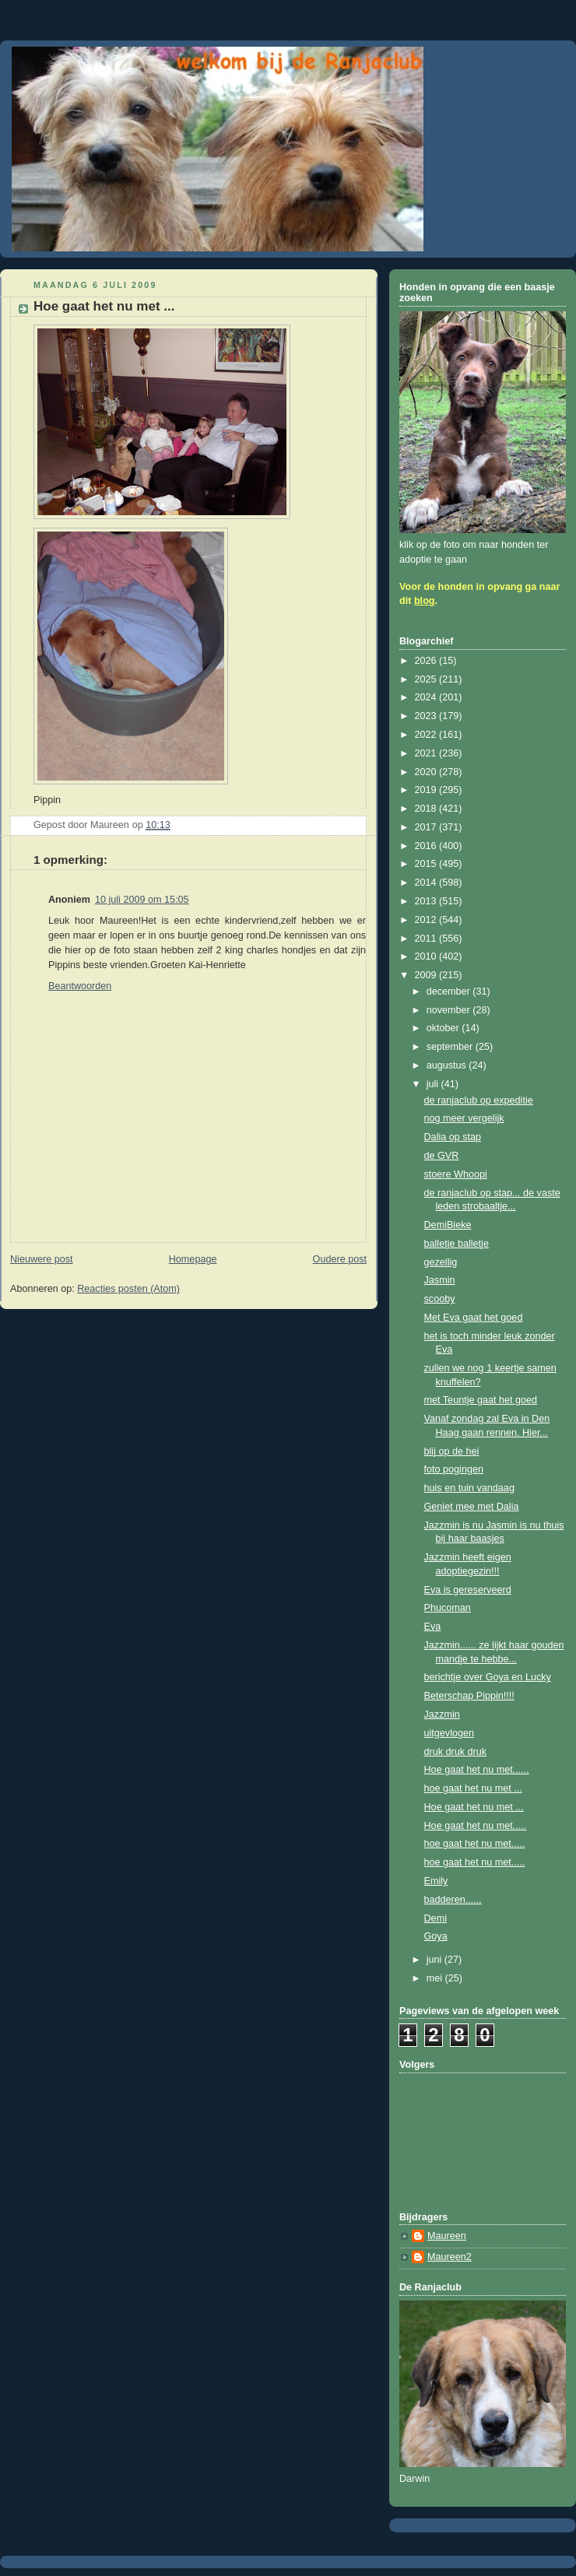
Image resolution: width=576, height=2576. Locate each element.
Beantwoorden (79, 986)
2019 (427, 789)
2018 (427, 808)
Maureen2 (449, 2256)
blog (424, 600)
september (451, 1046)
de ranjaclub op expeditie (478, 1100)
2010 (427, 956)
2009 (427, 975)
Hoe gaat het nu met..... (475, 1825)
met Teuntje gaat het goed (481, 1400)
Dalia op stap (453, 1137)
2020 (427, 772)
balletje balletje (456, 1243)
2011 (427, 938)
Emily (436, 1881)
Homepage (193, 1259)
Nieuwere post (41, 1259)
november (450, 1010)
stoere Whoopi (455, 1174)
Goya (436, 1936)
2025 (427, 679)
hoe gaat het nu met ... (473, 1788)
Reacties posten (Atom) (128, 1288)
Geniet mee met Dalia (471, 1506)
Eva (432, 1626)
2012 (427, 919)
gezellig (441, 1262)
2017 (427, 827)
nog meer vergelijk (464, 1118)
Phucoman (447, 1607)
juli (434, 1084)
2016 (427, 846)
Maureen (446, 2235)
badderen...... (453, 1899)
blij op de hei (451, 1451)
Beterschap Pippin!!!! (469, 1695)
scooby (439, 1298)
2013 (427, 901)
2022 (427, 734)
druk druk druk (455, 1751)
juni (435, 1959)
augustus (448, 1065)
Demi (435, 1918)
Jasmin (439, 1280)
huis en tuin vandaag (469, 1488)
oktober (444, 1028)
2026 (427, 660)
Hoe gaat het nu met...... (476, 1769)
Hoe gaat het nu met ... (474, 1807)
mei (436, 1978)
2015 (427, 863)
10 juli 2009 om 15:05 (142, 899)
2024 (427, 697)
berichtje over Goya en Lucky (487, 1677)
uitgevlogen (449, 1733)
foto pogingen (453, 1469)
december (450, 991)
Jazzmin (442, 1714)
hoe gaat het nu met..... (474, 1843)
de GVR (441, 1155)
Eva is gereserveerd (467, 1590)
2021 (427, 753)
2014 (427, 882)
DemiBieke (448, 1225)
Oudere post (340, 1259)
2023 (427, 716)
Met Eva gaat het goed (473, 1317)
